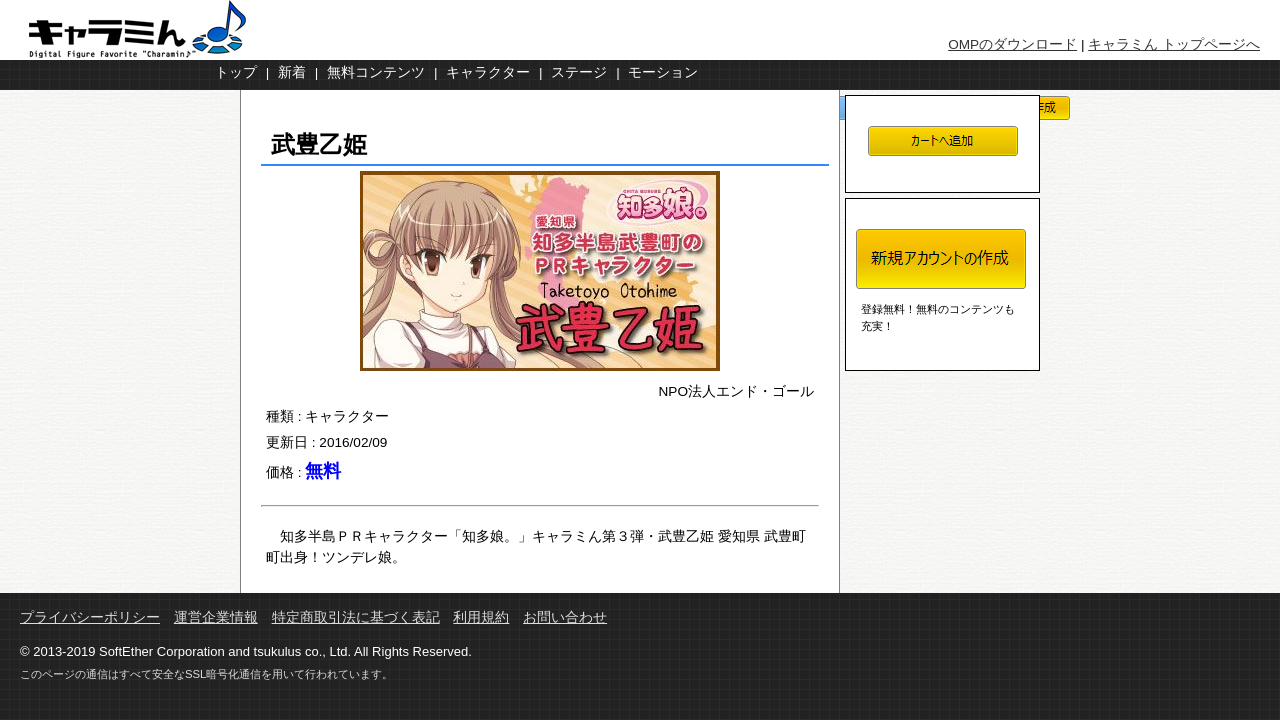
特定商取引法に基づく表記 (356, 617)
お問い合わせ (565, 617)
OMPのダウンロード (1012, 44)
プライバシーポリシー (90, 617)
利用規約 (481, 617)
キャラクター (488, 72)
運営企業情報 (216, 617)
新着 (292, 72)
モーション (663, 72)
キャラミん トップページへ (1174, 44)
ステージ (579, 72)
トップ (236, 72)
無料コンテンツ (376, 72)
